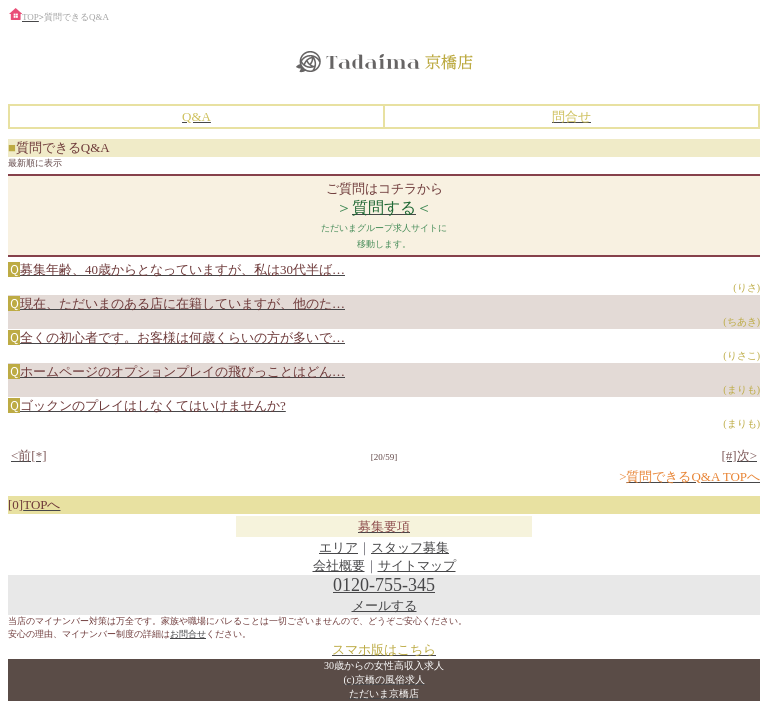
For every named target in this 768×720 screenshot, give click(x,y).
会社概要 (339, 565)
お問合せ (188, 634)
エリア (338, 547)
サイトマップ (417, 565)
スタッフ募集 (410, 547)
